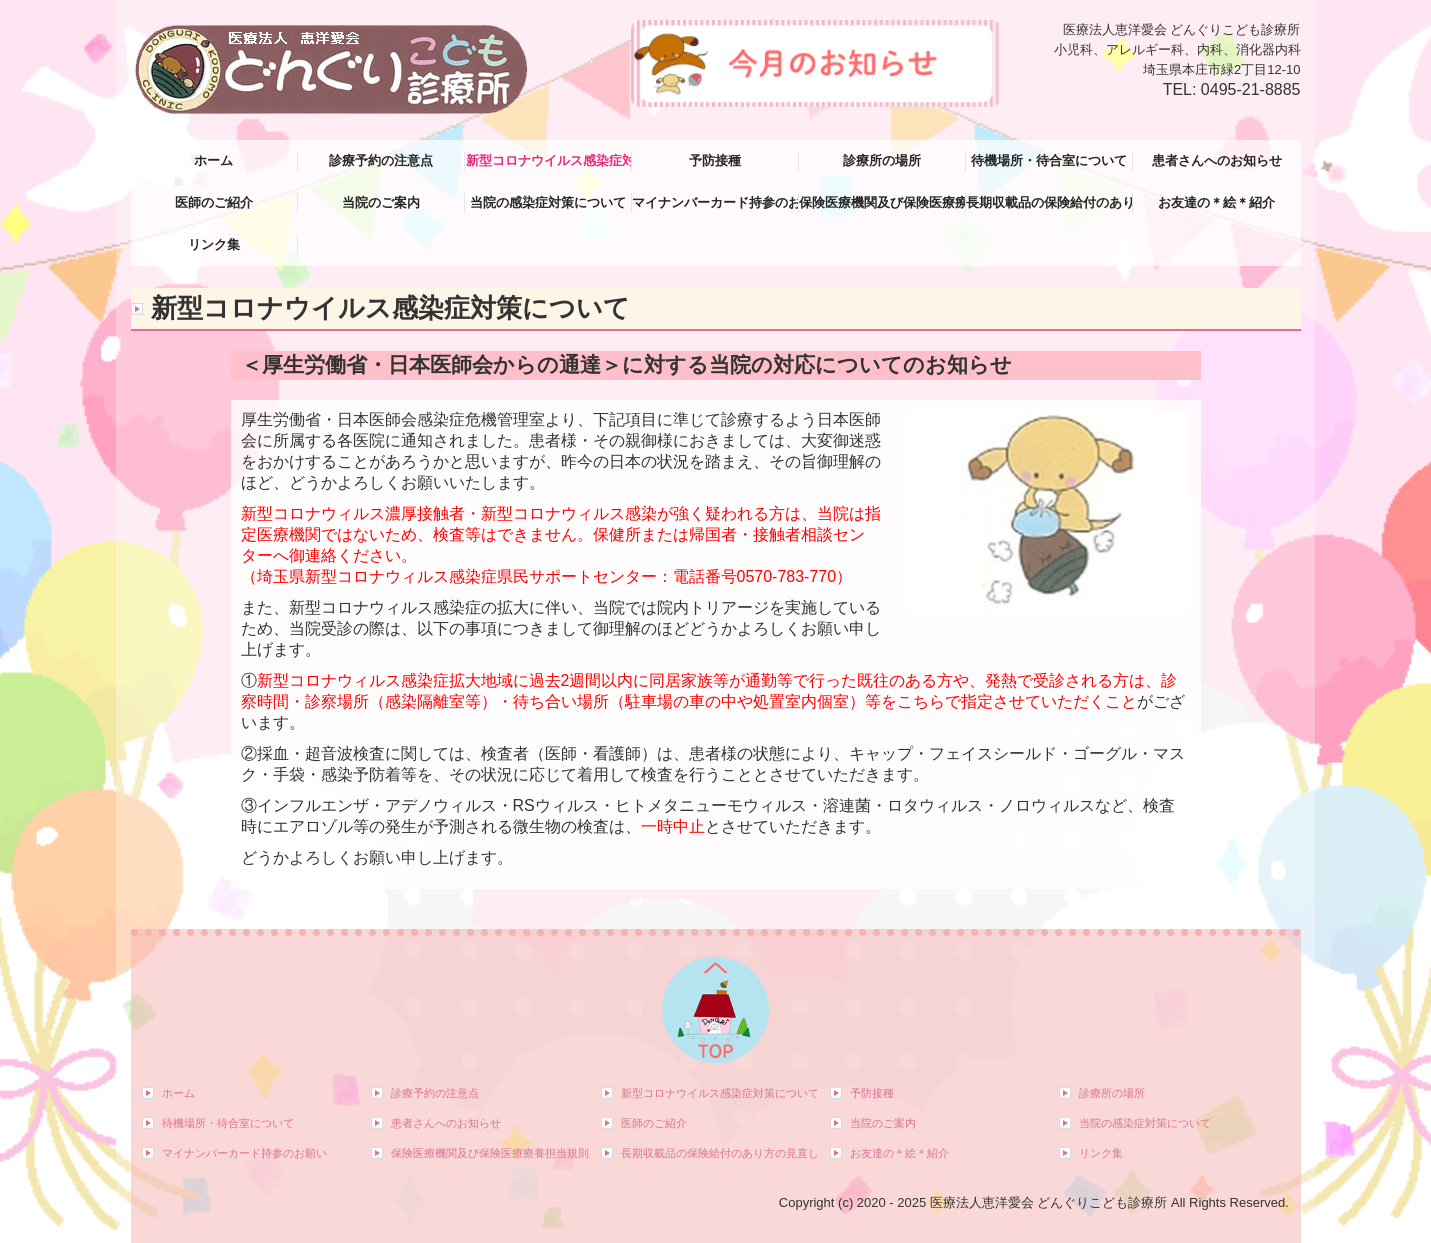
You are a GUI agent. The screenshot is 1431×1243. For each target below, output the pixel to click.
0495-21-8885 (1251, 89)
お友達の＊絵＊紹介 (1216, 202)
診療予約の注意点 (381, 160)
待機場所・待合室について (1049, 160)
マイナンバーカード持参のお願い (715, 202)
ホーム (213, 160)
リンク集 (214, 244)
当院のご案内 (381, 202)
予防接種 (715, 160)
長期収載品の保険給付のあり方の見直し (1049, 202)
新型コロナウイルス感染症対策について (549, 160)
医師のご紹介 (214, 202)
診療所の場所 (882, 160)
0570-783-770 (787, 576)
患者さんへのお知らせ (1217, 160)
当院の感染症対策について (548, 202)
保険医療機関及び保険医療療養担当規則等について (882, 202)
